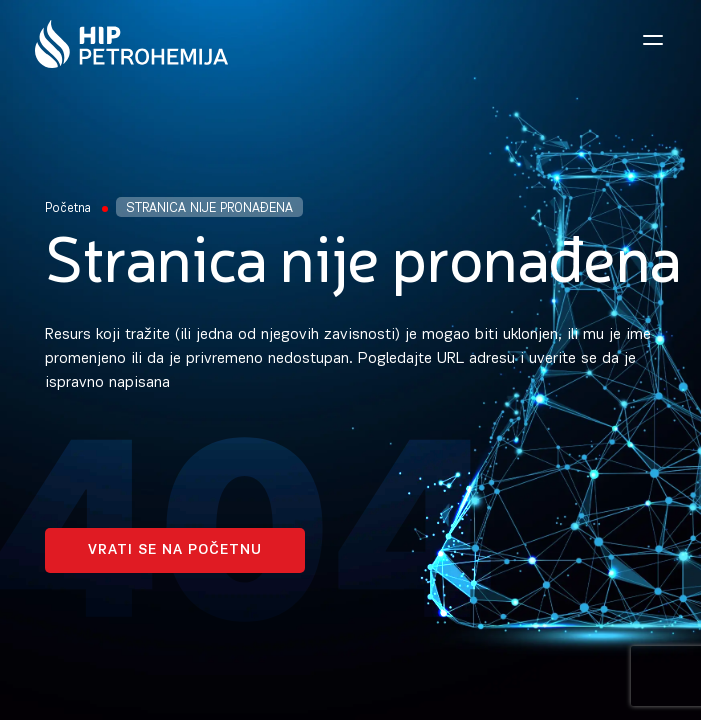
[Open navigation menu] (653, 40)
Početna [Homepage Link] (68, 208)
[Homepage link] (131, 44)
